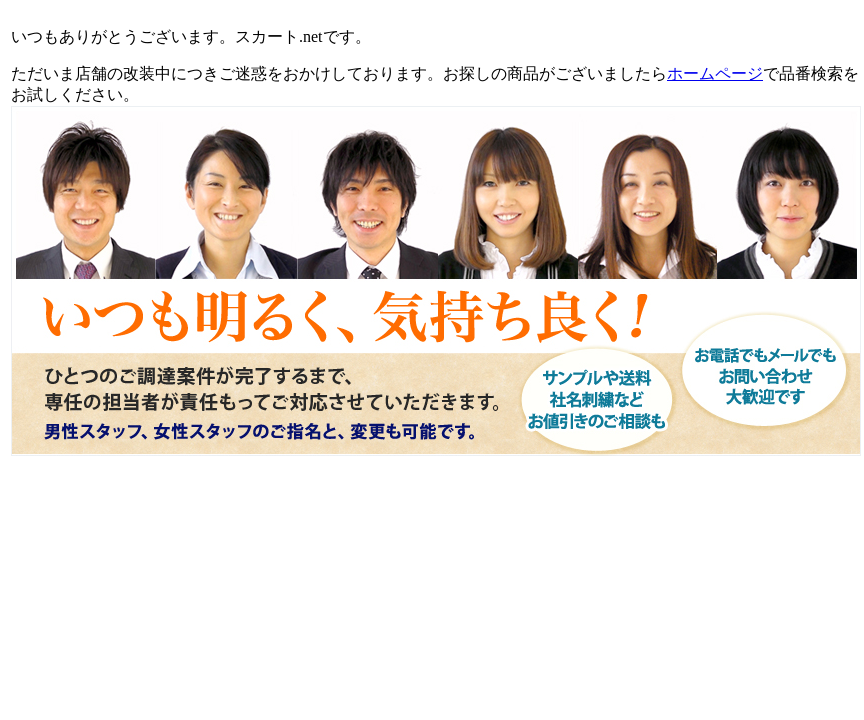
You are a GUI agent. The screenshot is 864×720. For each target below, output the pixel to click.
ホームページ (715, 73)
